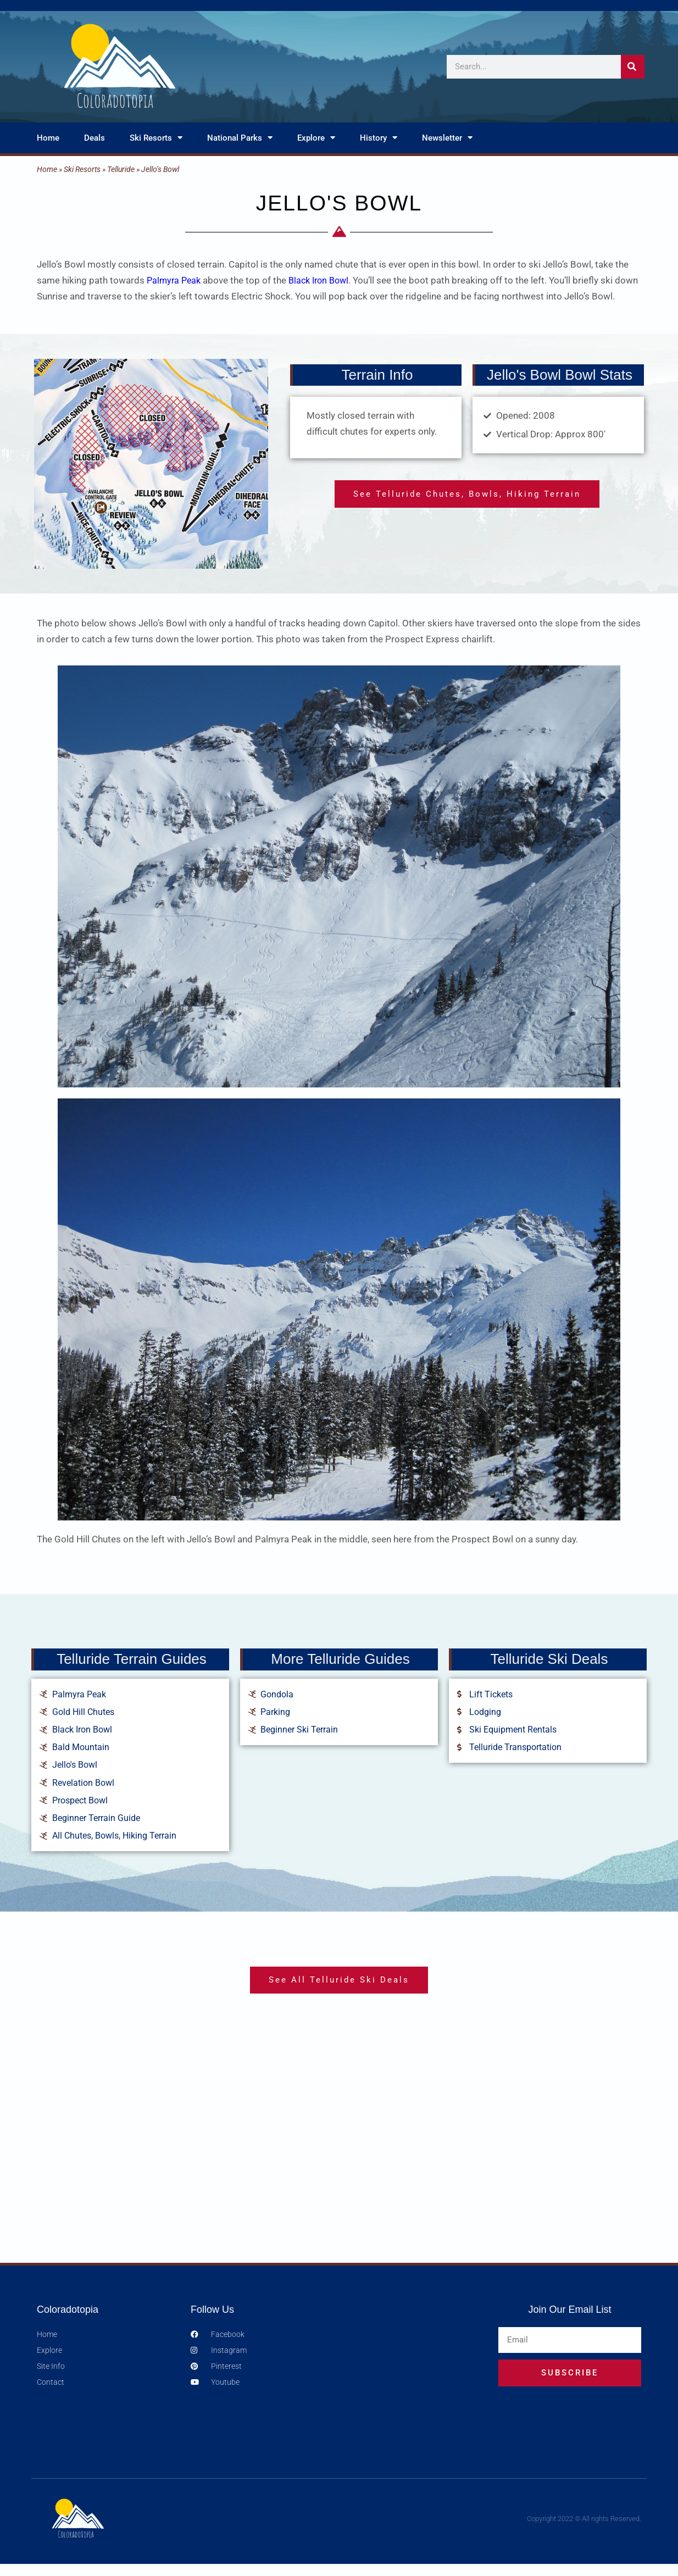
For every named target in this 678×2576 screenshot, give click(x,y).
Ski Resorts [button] (156, 137)
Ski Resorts (82, 169)
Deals (94, 138)
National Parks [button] (240, 137)
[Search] (632, 67)
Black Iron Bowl (324, 280)
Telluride (121, 169)
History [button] (378, 137)
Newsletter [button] (447, 137)
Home (48, 138)
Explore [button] (316, 137)
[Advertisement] (339, 2162)
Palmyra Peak (175, 280)
